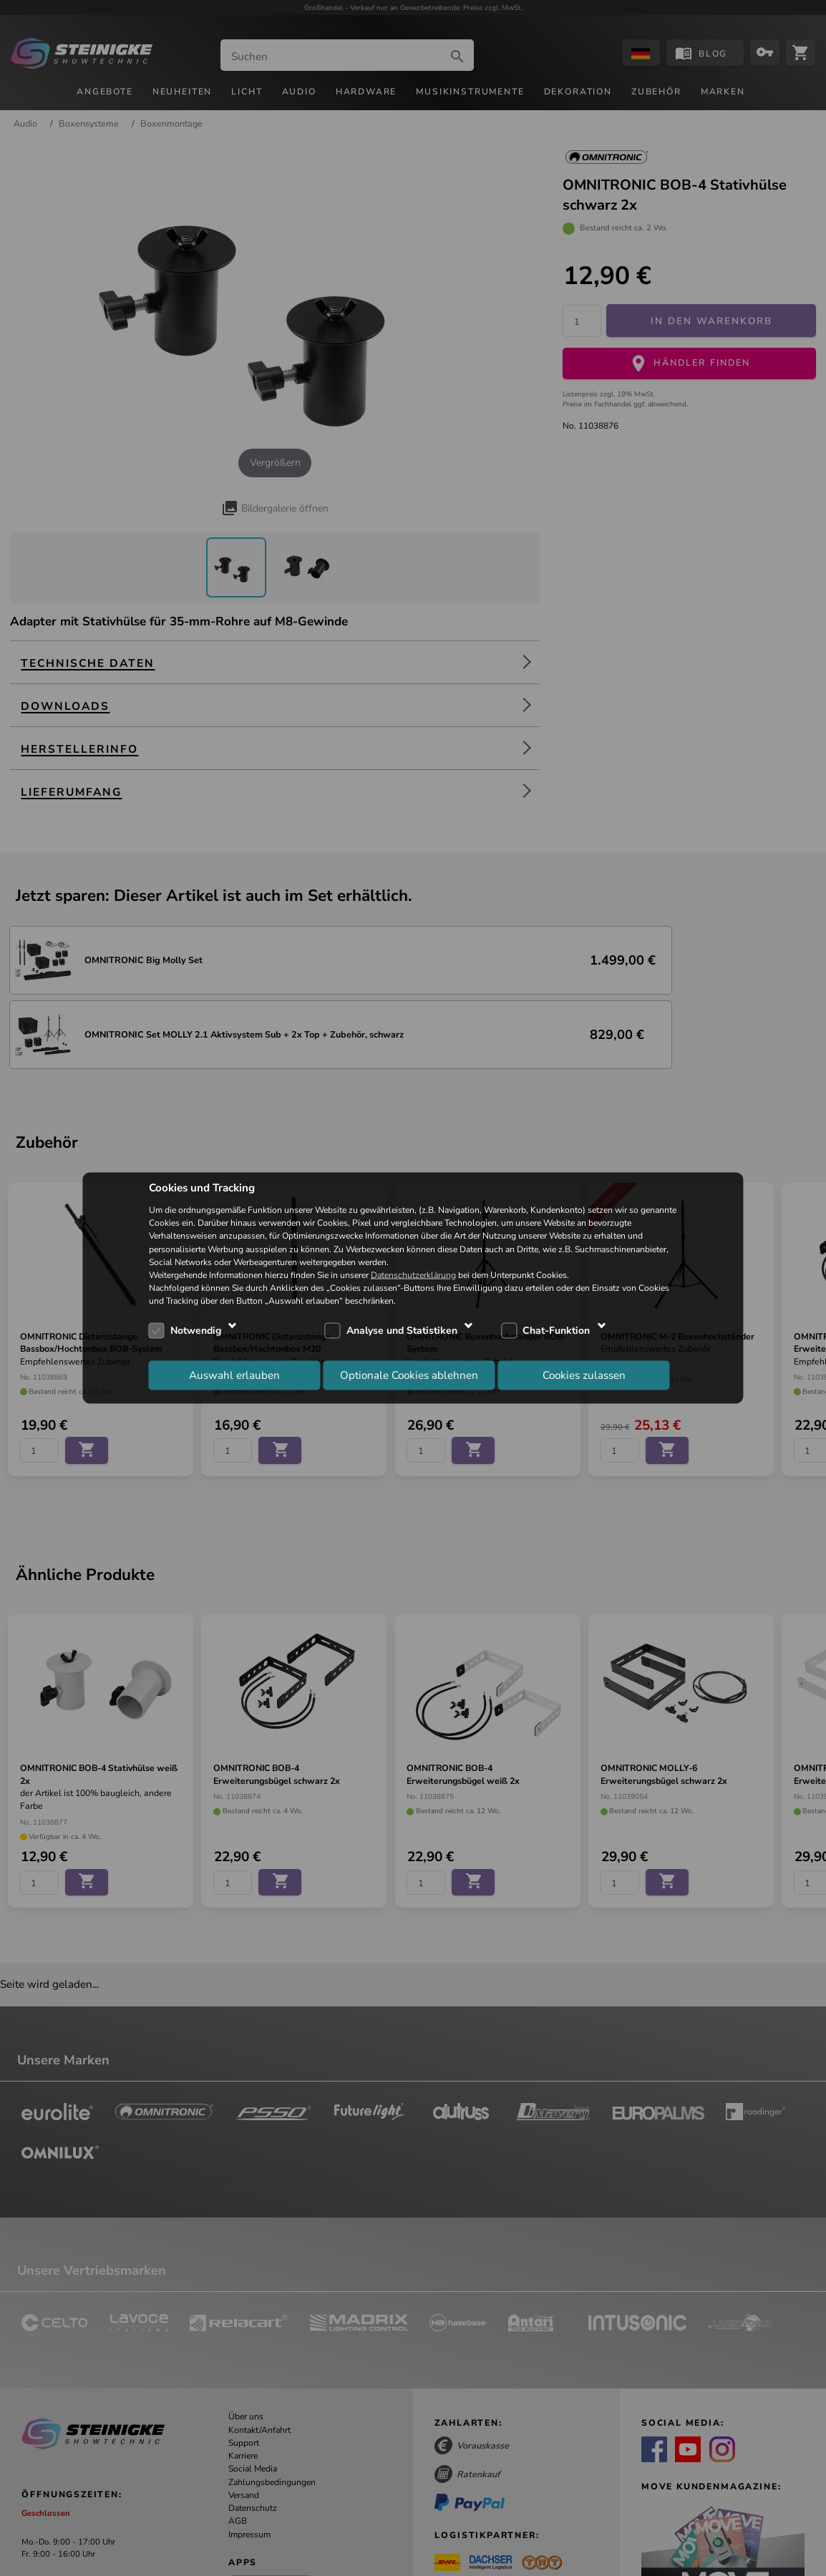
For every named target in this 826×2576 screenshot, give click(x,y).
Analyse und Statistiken (401, 1330)
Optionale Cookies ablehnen (409, 1374)
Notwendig (195, 1330)
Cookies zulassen (584, 1374)
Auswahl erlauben (234, 1374)
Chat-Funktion (556, 1330)
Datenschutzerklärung (413, 1275)
